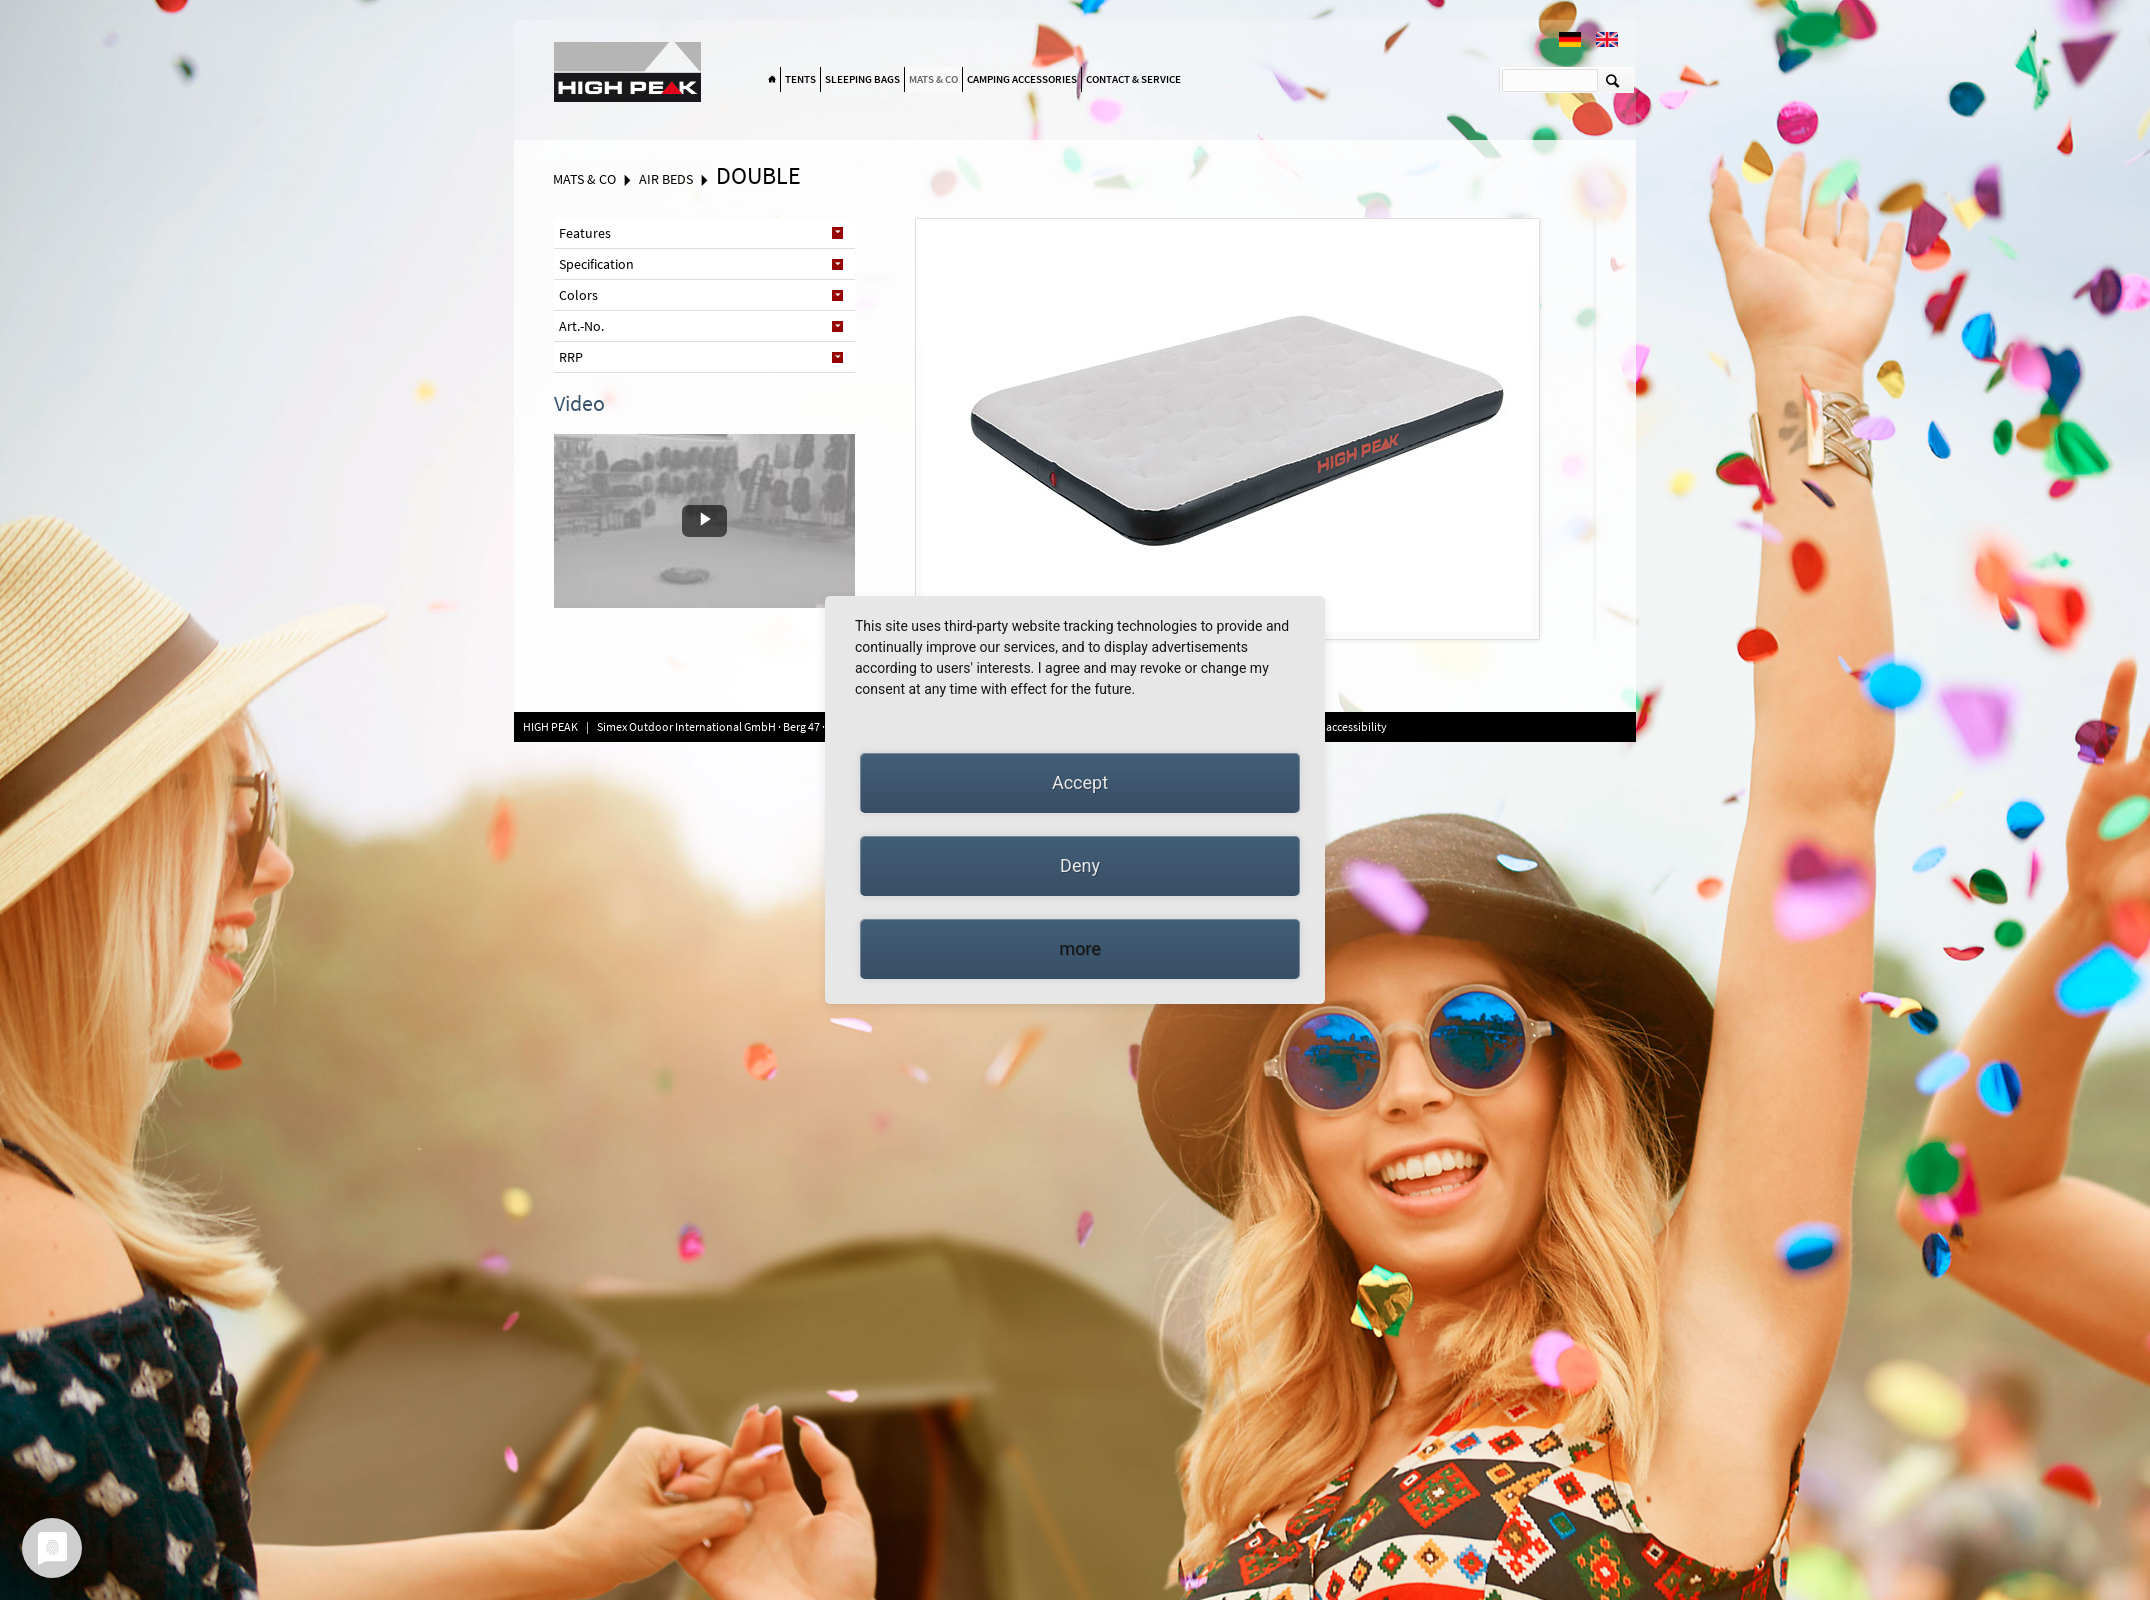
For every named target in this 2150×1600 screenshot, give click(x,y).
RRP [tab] (571, 357)
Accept (1080, 782)
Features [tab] (585, 233)
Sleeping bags (862, 79)
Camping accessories (1022, 79)
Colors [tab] (578, 295)
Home (772, 80)
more (1080, 948)
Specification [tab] (596, 264)
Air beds (666, 179)
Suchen (1612, 80)
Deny (1080, 865)
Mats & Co (933, 79)
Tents (800, 79)
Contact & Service (1133, 79)
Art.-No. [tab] (581, 326)
